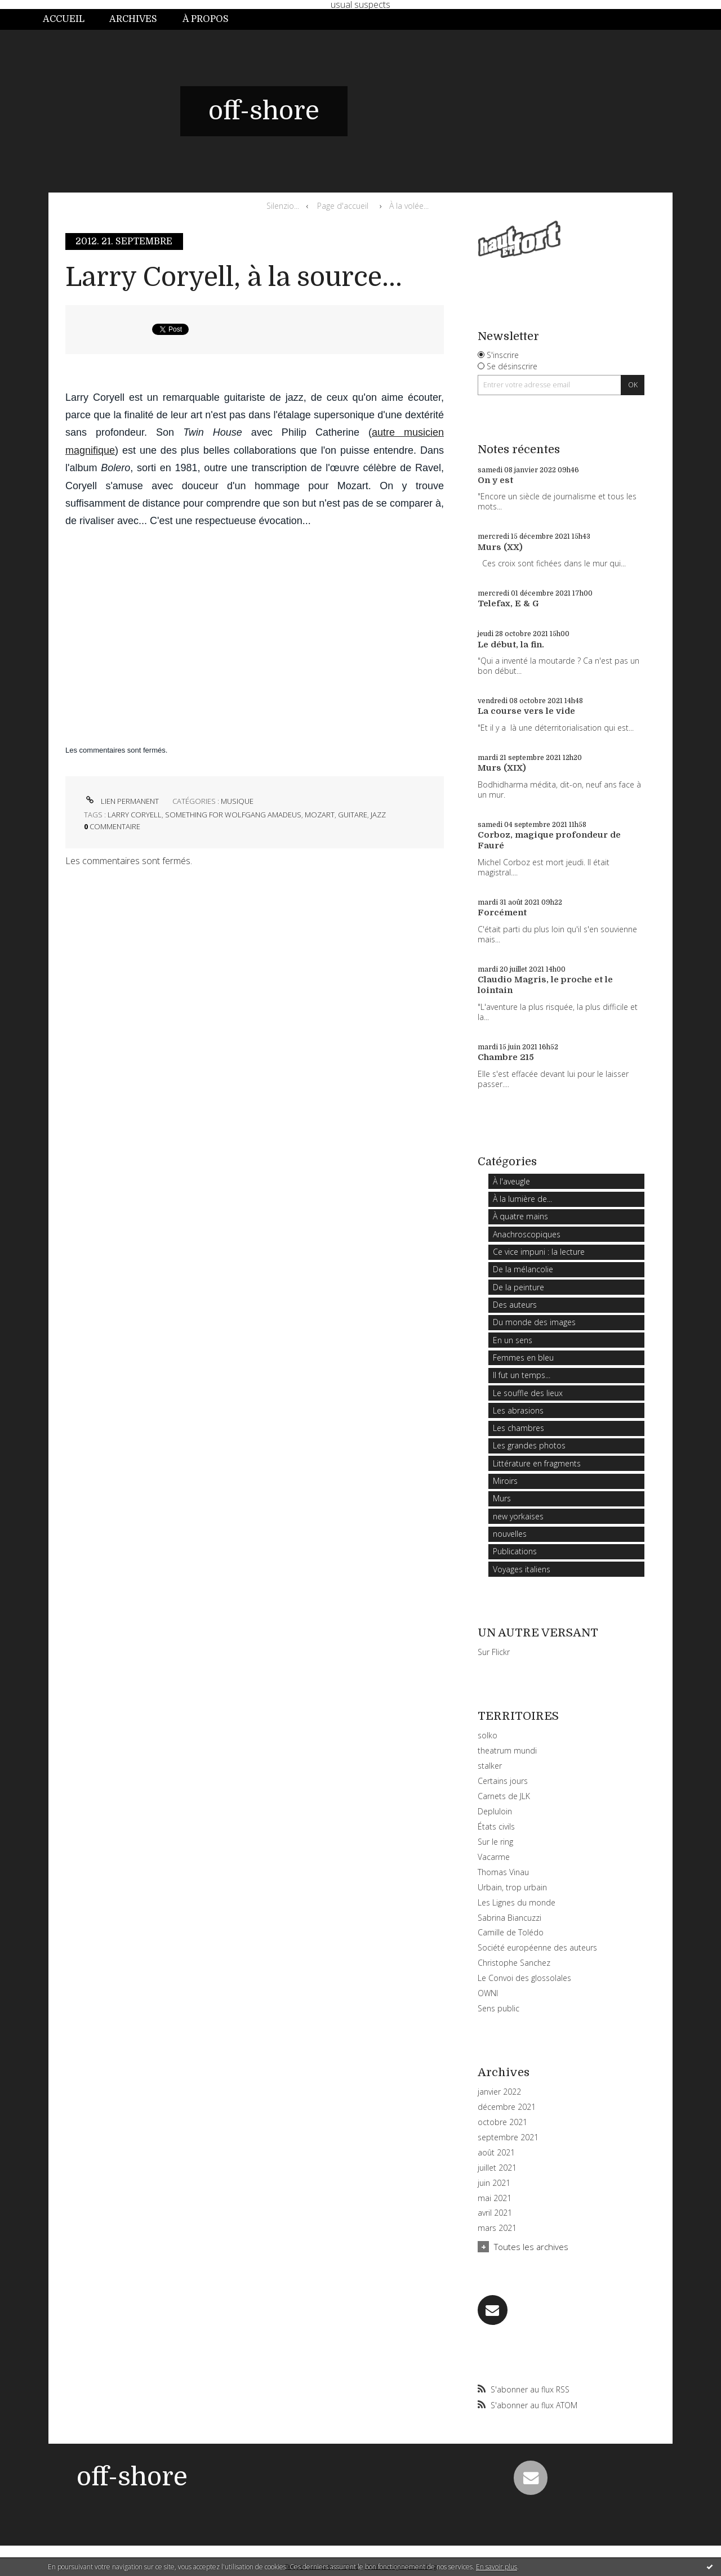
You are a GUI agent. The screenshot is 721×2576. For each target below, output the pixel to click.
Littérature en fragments (537, 1463)
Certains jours (503, 1781)
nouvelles (510, 1533)
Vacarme (494, 1857)
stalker (490, 1765)
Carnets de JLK (504, 1796)
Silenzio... (282, 205)
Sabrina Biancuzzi (509, 1917)
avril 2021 (495, 2213)
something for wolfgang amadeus (233, 815)
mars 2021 (497, 2228)
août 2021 (496, 2153)
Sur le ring (495, 1841)
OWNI (488, 1993)
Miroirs (505, 1480)
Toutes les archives (531, 2246)
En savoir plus (496, 2566)
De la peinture (518, 1287)
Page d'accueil (342, 205)
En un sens (512, 1340)
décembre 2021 (507, 2107)
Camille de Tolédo (511, 1932)
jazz (378, 815)
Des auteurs (515, 1304)
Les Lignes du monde (516, 1902)
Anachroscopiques (526, 1234)
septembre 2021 (508, 2137)
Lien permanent (121, 801)
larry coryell (135, 815)
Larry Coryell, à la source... (233, 277)
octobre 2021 (502, 2122)
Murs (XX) (500, 547)
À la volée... (409, 205)
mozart (320, 815)
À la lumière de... (522, 1198)
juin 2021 (494, 2183)
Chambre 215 (506, 1057)
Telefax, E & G (508, 603)
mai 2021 (494, 2198)
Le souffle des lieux (528, 1393)
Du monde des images (534, 1322)
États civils (496, 1826)
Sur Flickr (494, 1652)
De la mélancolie (523, 1269)
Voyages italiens (521, 1569)
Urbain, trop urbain (512, 1887)
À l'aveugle (511, 1181)
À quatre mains (520, 1216)
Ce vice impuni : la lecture (539, 1251)
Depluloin (495, 1811)
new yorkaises (518, 1516)
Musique (237, 801)
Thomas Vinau (503, 1872)
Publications (515, 1551)
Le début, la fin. (511, 644)
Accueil (63, 19)
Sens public (498, 2008)
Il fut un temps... (521, 1375)
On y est (495, 480)
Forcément (502, 912)
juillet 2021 (497, 2168)
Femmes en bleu (523, 1357)
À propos (206, 19)
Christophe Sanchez (514, 1962)
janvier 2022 (499, 2092)
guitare (352, 815)
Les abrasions (518, 1410)
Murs (502, 1498)
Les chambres (518, 1428)
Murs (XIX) (502, 768)
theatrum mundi (507, 1750)
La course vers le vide (526, 711)
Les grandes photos (529, 1445)
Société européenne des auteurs (537, 1947)
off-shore (263, 111)
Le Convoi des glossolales (524, 1978)
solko (487, 1735)
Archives (133, 19)
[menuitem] (70, 19)
